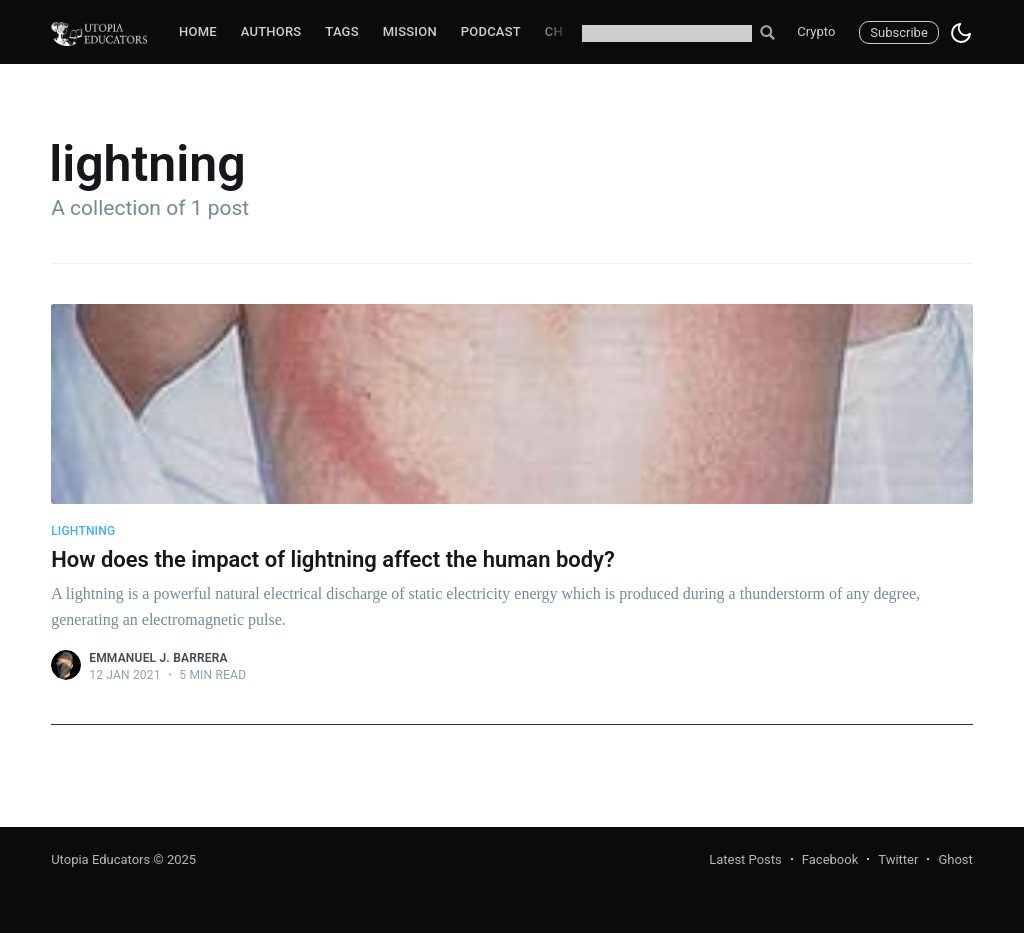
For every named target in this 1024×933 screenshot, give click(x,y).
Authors (271, 31)
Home (198, 31)
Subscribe (898, 32)
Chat (562, 31)
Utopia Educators (100, 859)
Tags (341, 31)
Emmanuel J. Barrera (158, 658)
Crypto (816, 31)
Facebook (830, 859)
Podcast (491, 31)
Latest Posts (745, 859)
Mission (410, 31)
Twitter (898, 859)
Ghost (955, 859)
